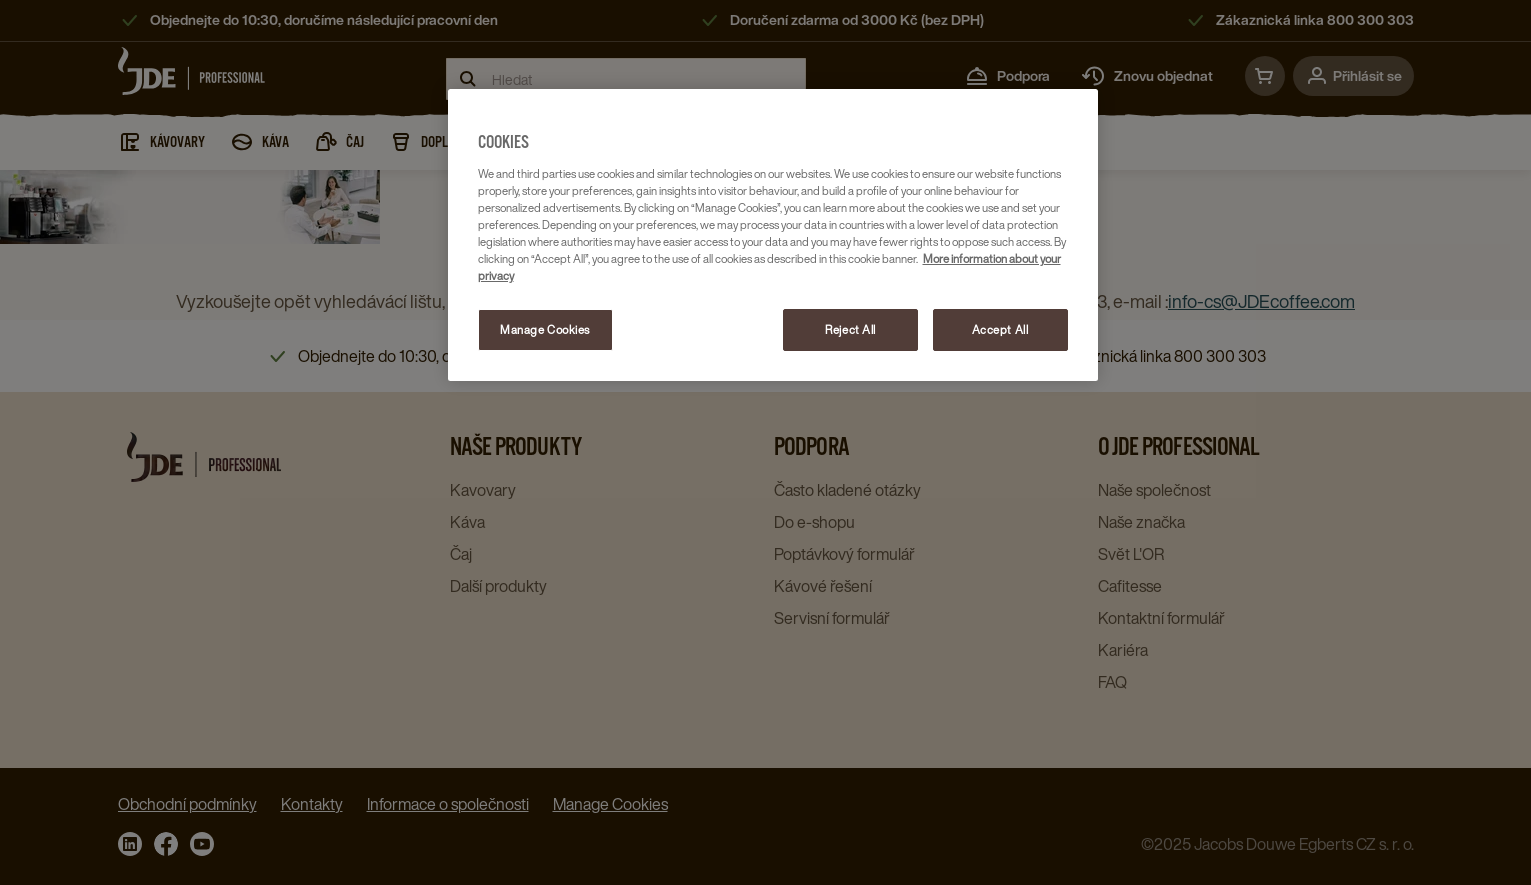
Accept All (1000, 329)
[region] (773, 235)
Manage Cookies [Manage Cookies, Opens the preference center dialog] (545, 329)
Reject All (850, 329)
